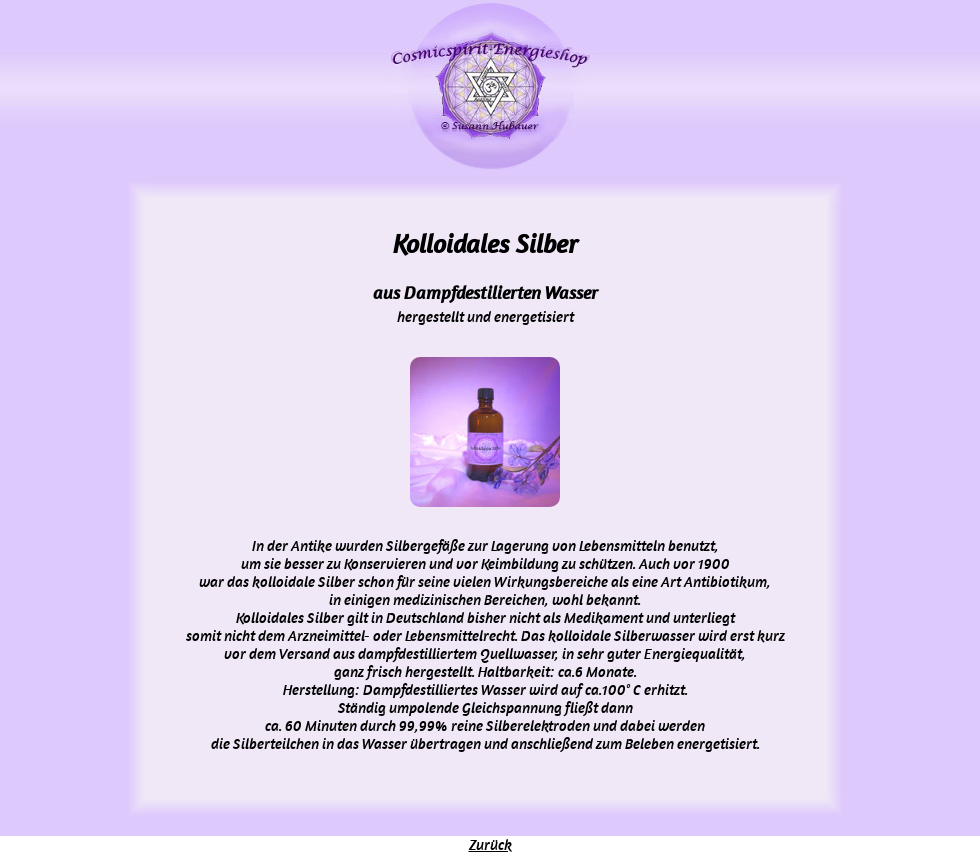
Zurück (490, 845)
